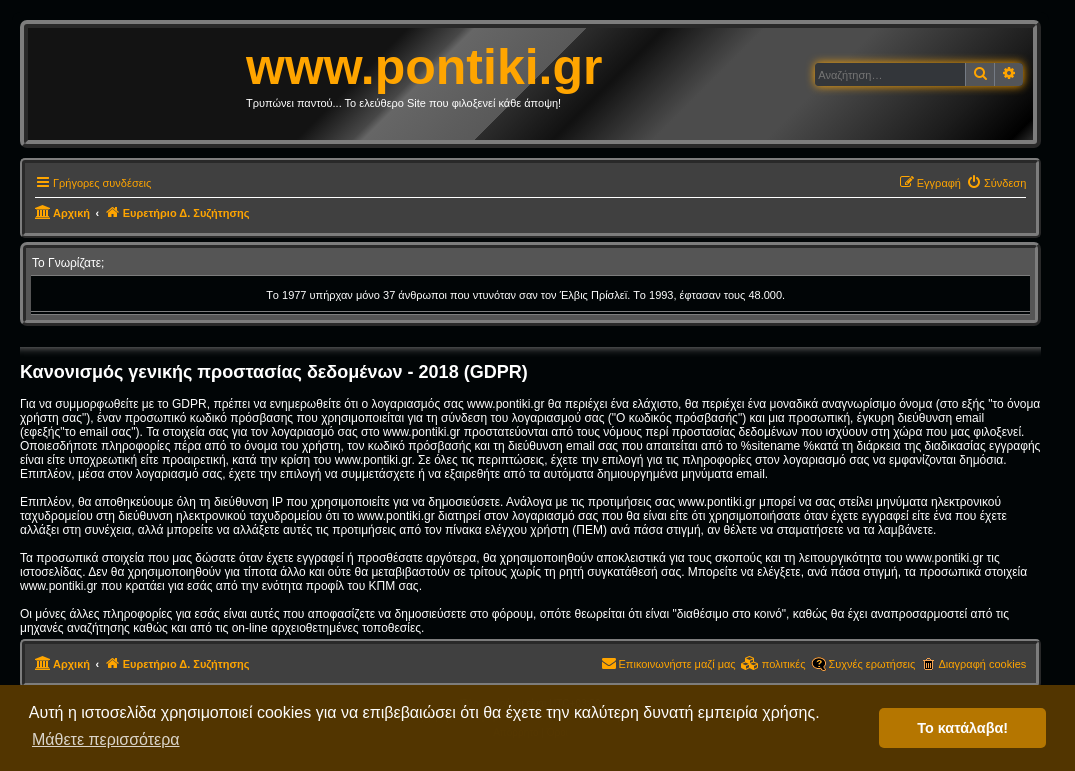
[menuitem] (996, 183)
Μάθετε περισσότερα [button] (106, 739)
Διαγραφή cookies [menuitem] (982, 664)
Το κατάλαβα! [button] (962, 728)
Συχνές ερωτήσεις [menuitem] (872, 664)
